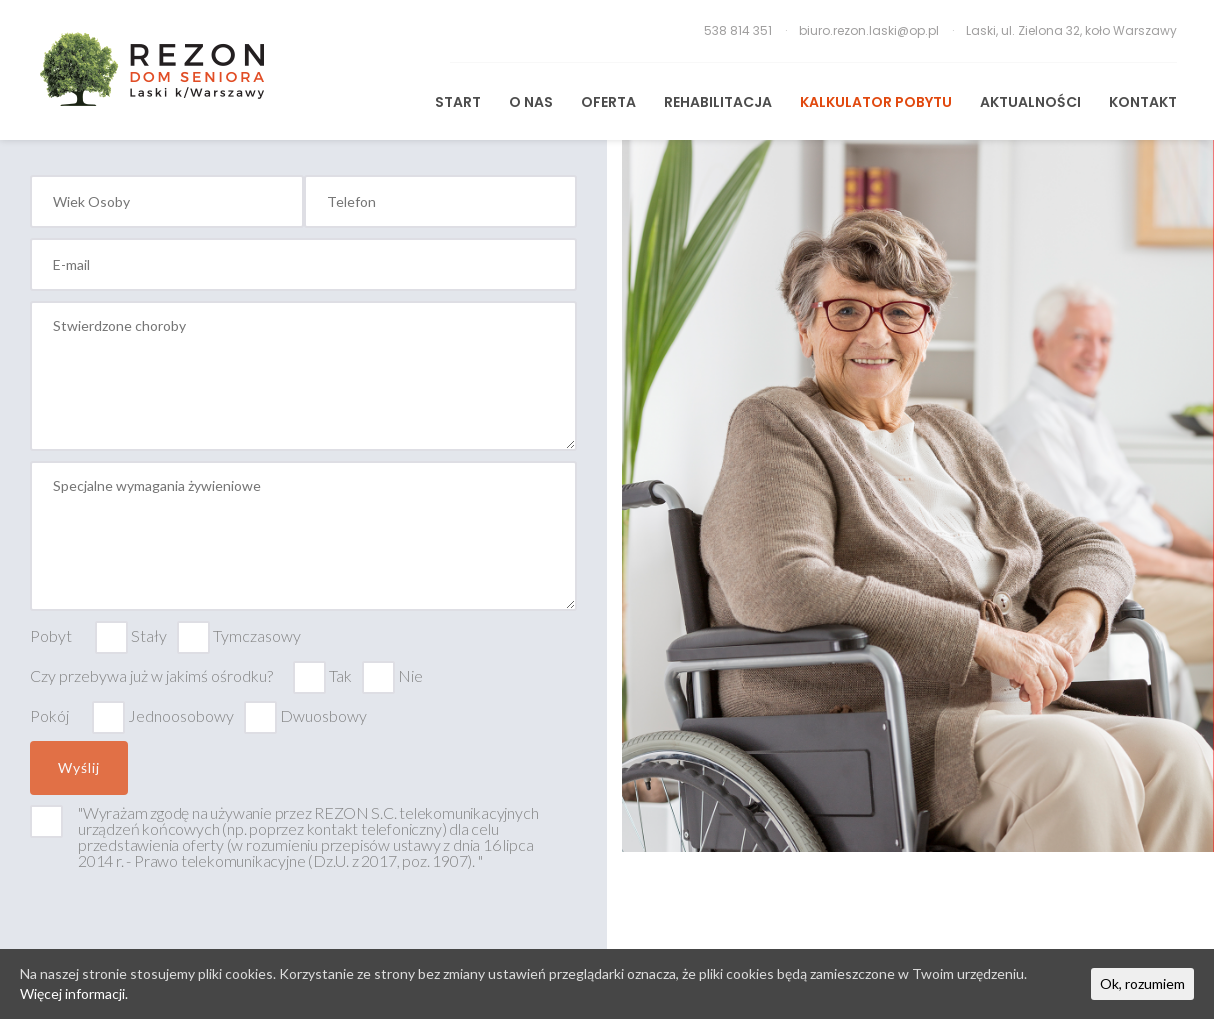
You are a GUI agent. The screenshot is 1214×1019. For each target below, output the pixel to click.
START (458, 102)
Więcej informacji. (74, 993)
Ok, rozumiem (1142, 983)
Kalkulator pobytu (876, 102)
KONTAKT (1143, 102)
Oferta (608, 102)
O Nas (531, 102)
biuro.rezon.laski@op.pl (870, 30)
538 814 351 (739, 30)
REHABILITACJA (718, 102)
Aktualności (1030, 102)
